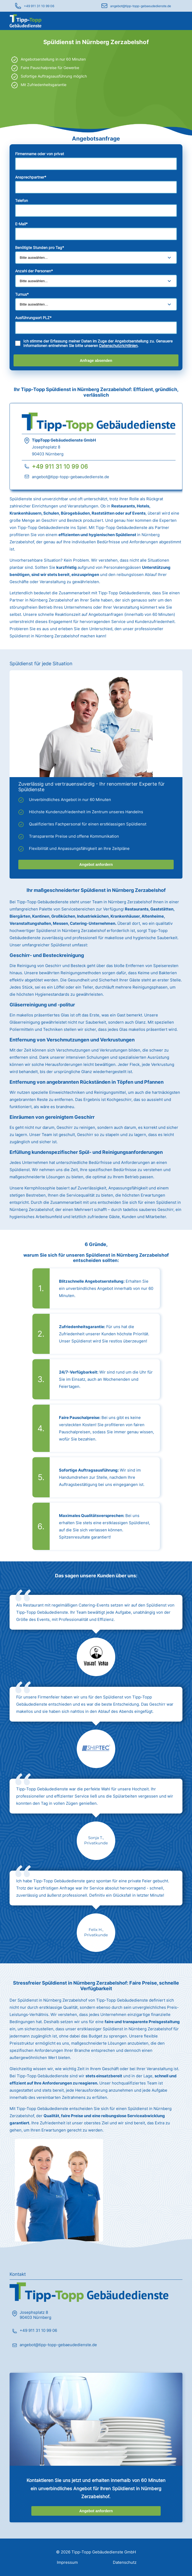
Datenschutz (124, 2562)
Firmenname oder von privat (39, 153)
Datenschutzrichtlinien (118, 345)
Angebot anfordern (96, 864)
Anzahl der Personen (34, 271)
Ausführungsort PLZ (33, 317)
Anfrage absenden (96, 360)
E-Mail (21, 224)
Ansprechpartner (30, 177)
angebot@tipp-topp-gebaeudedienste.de (140, 6)
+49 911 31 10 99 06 (39, 6)
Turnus (22, 294)
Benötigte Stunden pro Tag (39, 247)
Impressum (67, 2562)
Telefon (21, 200)
